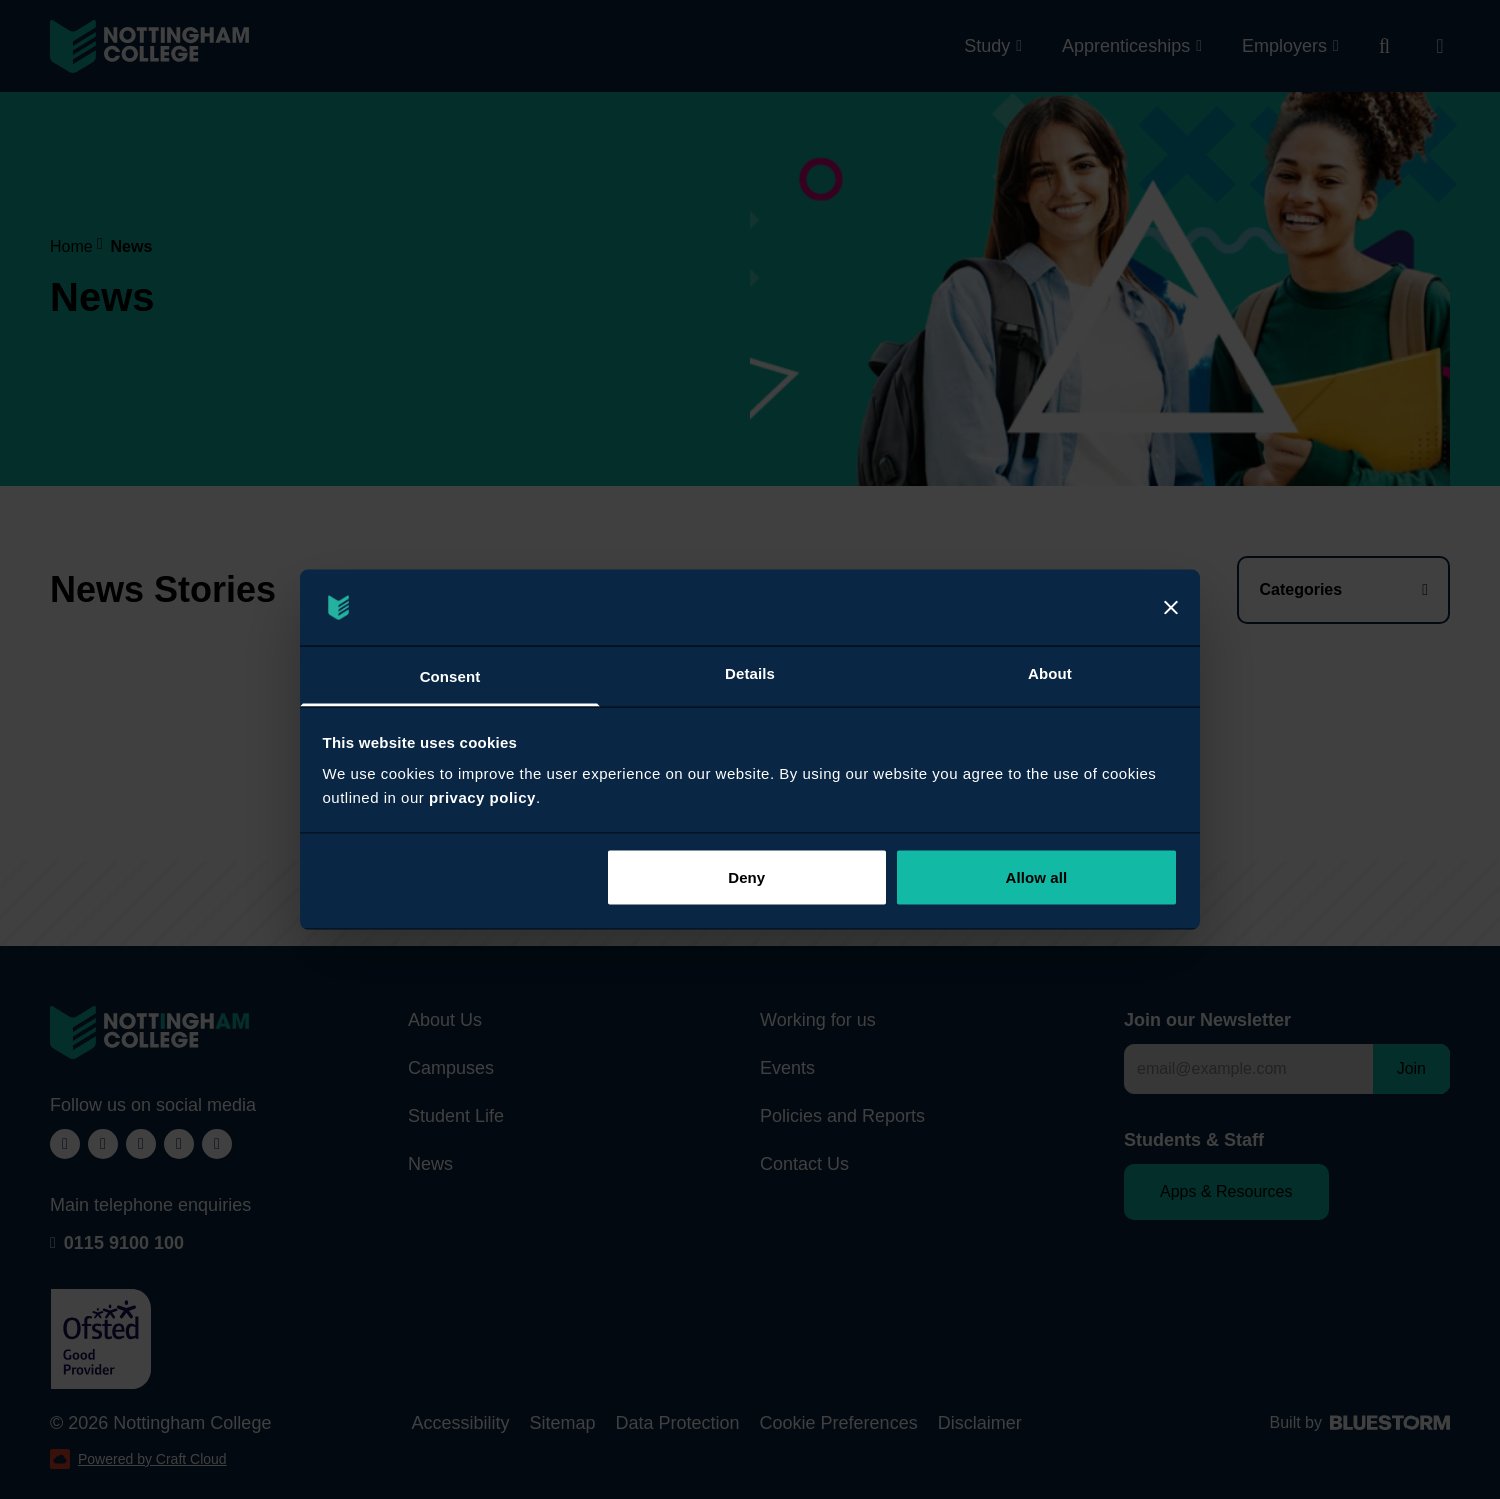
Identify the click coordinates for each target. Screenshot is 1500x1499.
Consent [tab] (450, 676)
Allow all (1037, 876)
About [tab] (1050, 673)
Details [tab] (750, 673)
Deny (746, 876)
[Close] (1171, 608)
